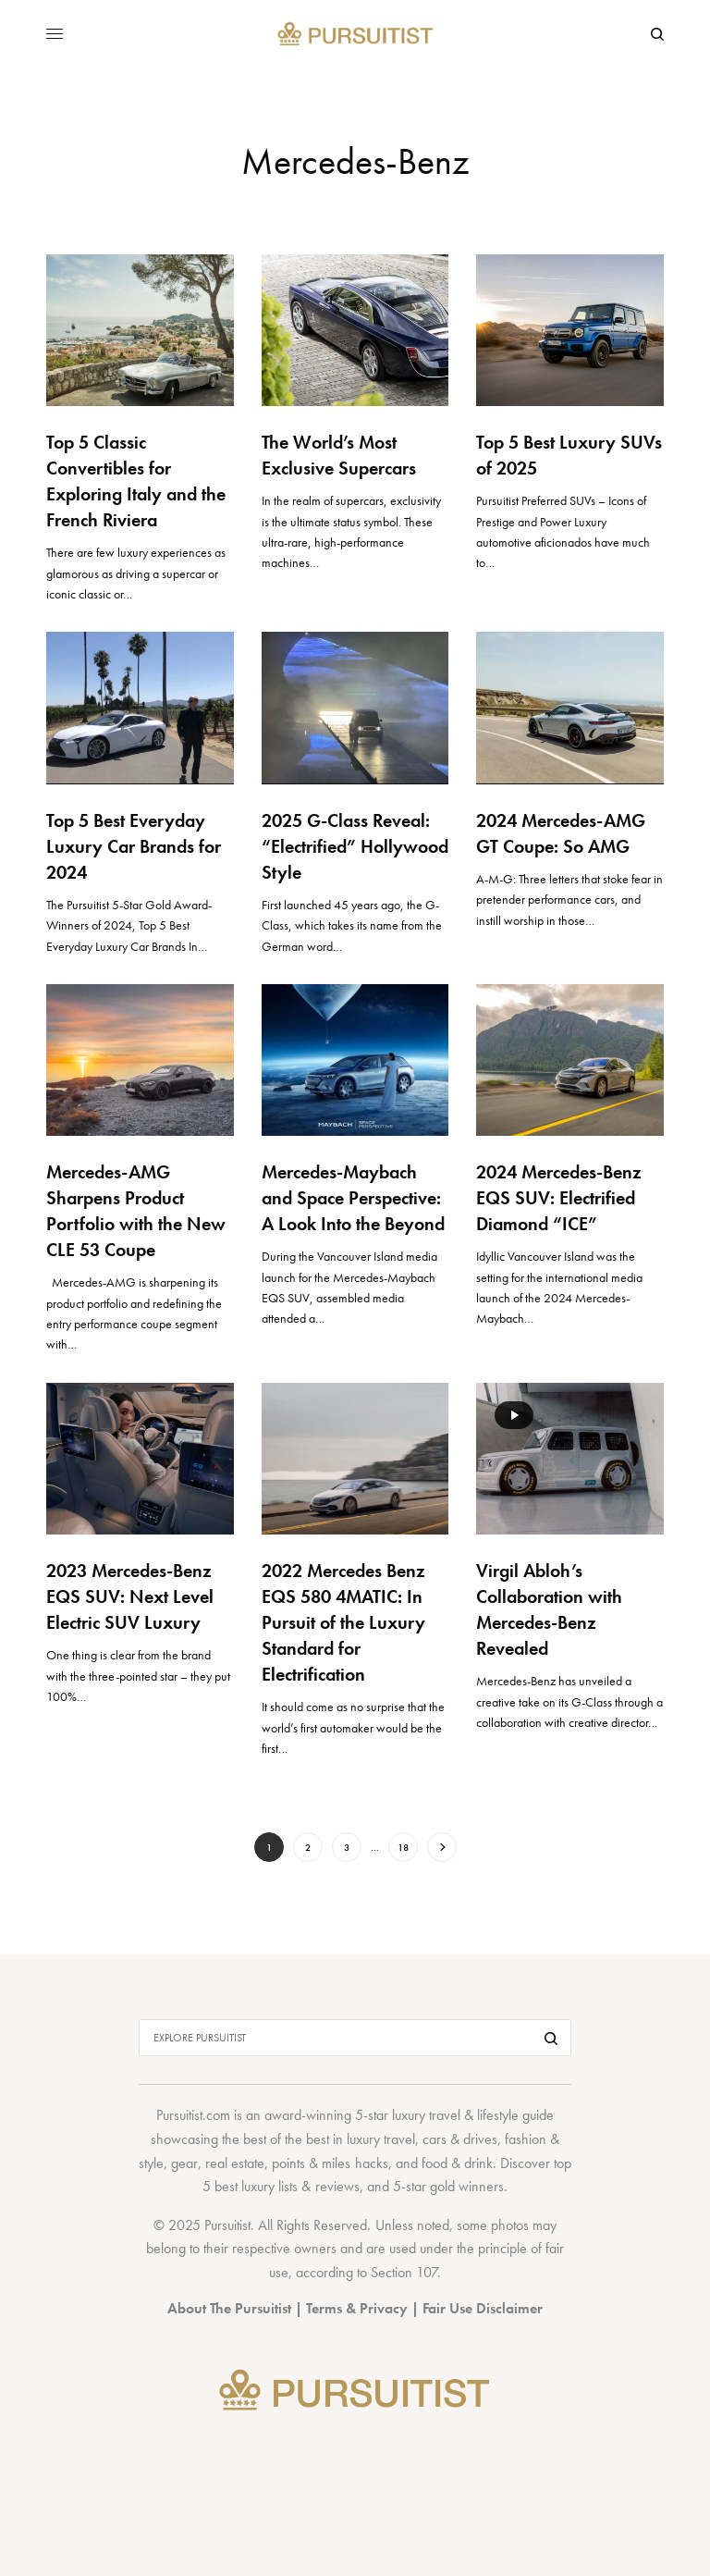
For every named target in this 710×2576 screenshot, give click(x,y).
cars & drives (459, 2139)
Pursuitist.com (193, 2115)
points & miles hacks (329, 2163)
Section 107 (404, 2272)
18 (403, 1847)
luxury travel (381, 2139)
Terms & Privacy (357, 2308)
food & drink (457, 2163)
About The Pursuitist (229, 2308)
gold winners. (469, 2186)
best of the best (286, 2139)
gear (184, 2163)
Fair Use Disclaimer (482, 2308)
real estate (234, 2163)
